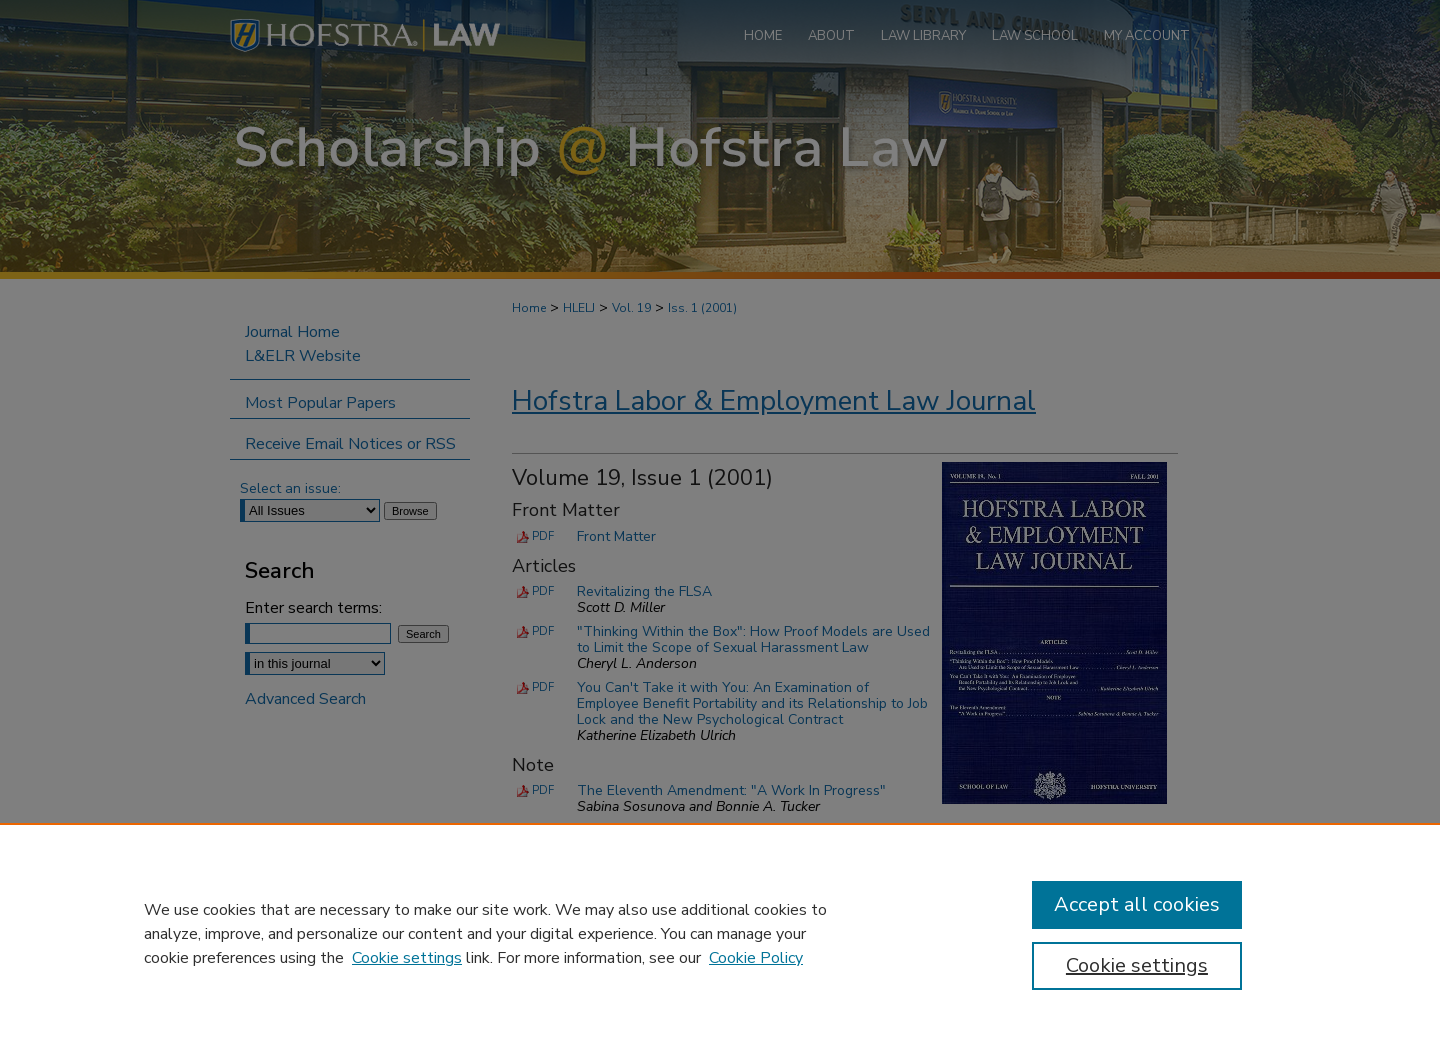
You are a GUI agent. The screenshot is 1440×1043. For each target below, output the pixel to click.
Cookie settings (407, 958)
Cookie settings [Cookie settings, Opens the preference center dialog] (1137, 965)
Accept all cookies (1137, 904)
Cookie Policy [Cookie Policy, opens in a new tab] (756, 958)
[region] (720, 933)
